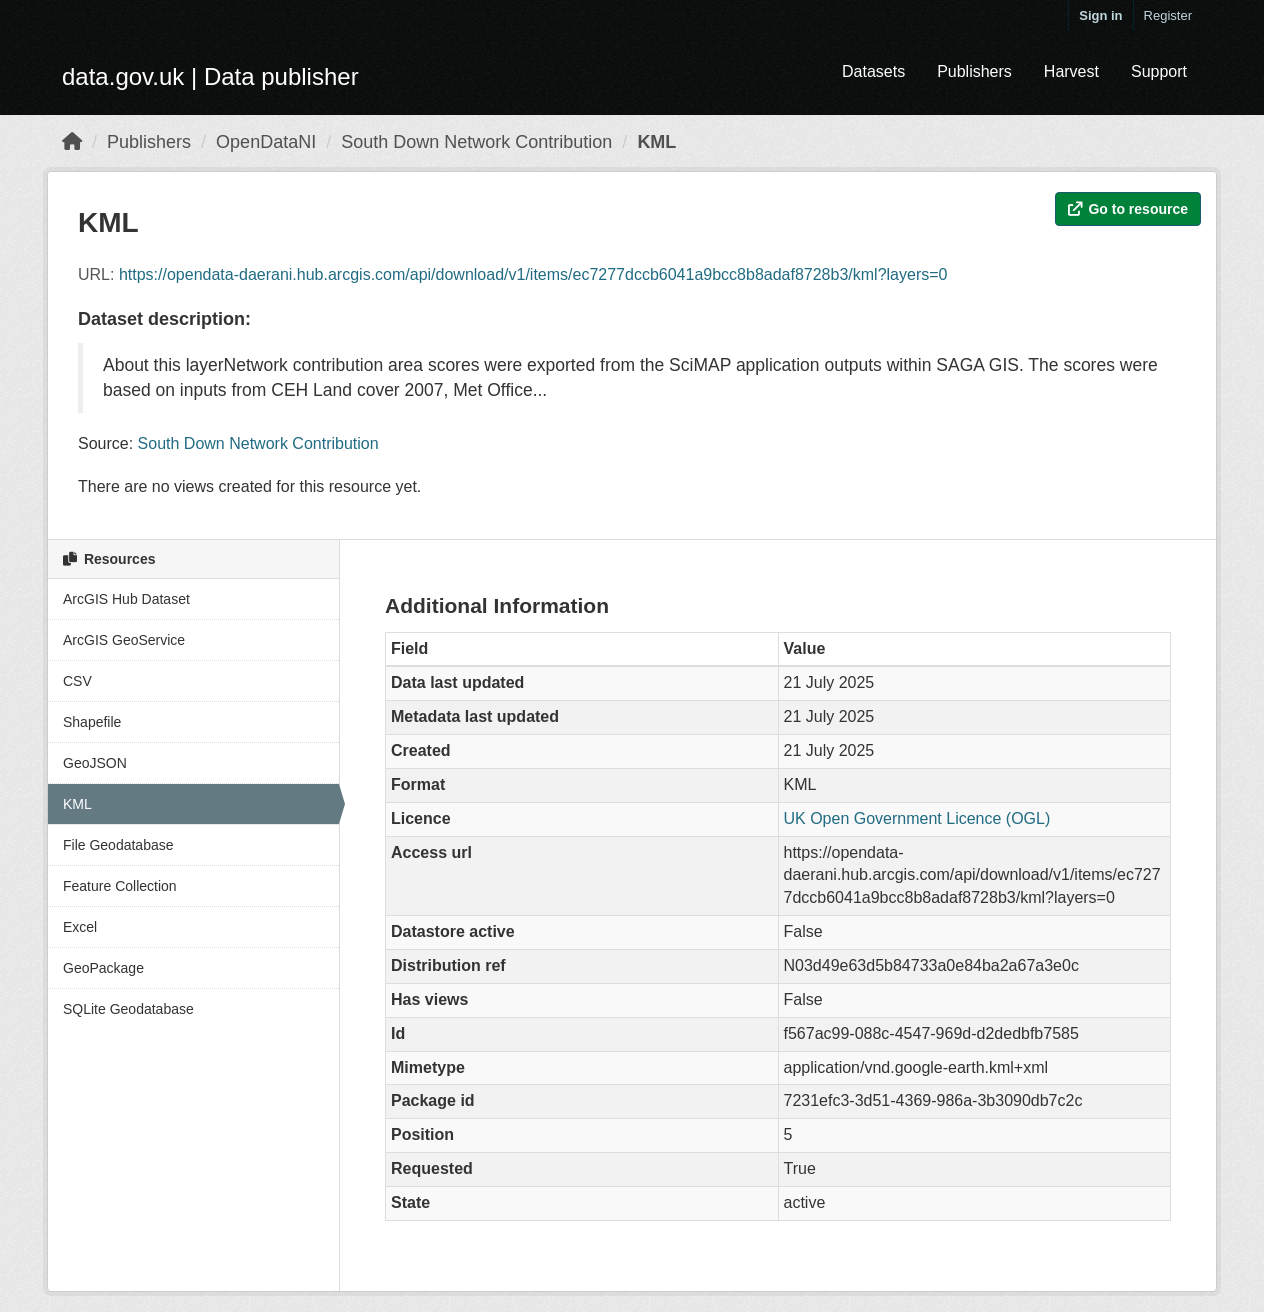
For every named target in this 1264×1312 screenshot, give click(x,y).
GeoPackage (103, 968)
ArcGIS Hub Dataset (126, 599)
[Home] (72, 142)
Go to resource (1128, 209)
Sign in (1100, 15)
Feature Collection (120, 886)
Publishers (974, 71)
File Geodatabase (118, 845)
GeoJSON (95, 763)
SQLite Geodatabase (128, 1009)
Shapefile (92, 722)
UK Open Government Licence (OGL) (917, 818)
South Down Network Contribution (476, 142)
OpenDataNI (266, 142)
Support (1159, 71)
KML (656, 142)
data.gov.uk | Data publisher (210, 76)
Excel (80, 927)
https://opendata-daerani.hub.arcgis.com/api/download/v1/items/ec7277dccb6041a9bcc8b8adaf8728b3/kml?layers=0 (533, 274)
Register (1168, 15)
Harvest (1071, 71)
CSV (77, 681)
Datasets (873, 71)
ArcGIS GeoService (124, 640)
